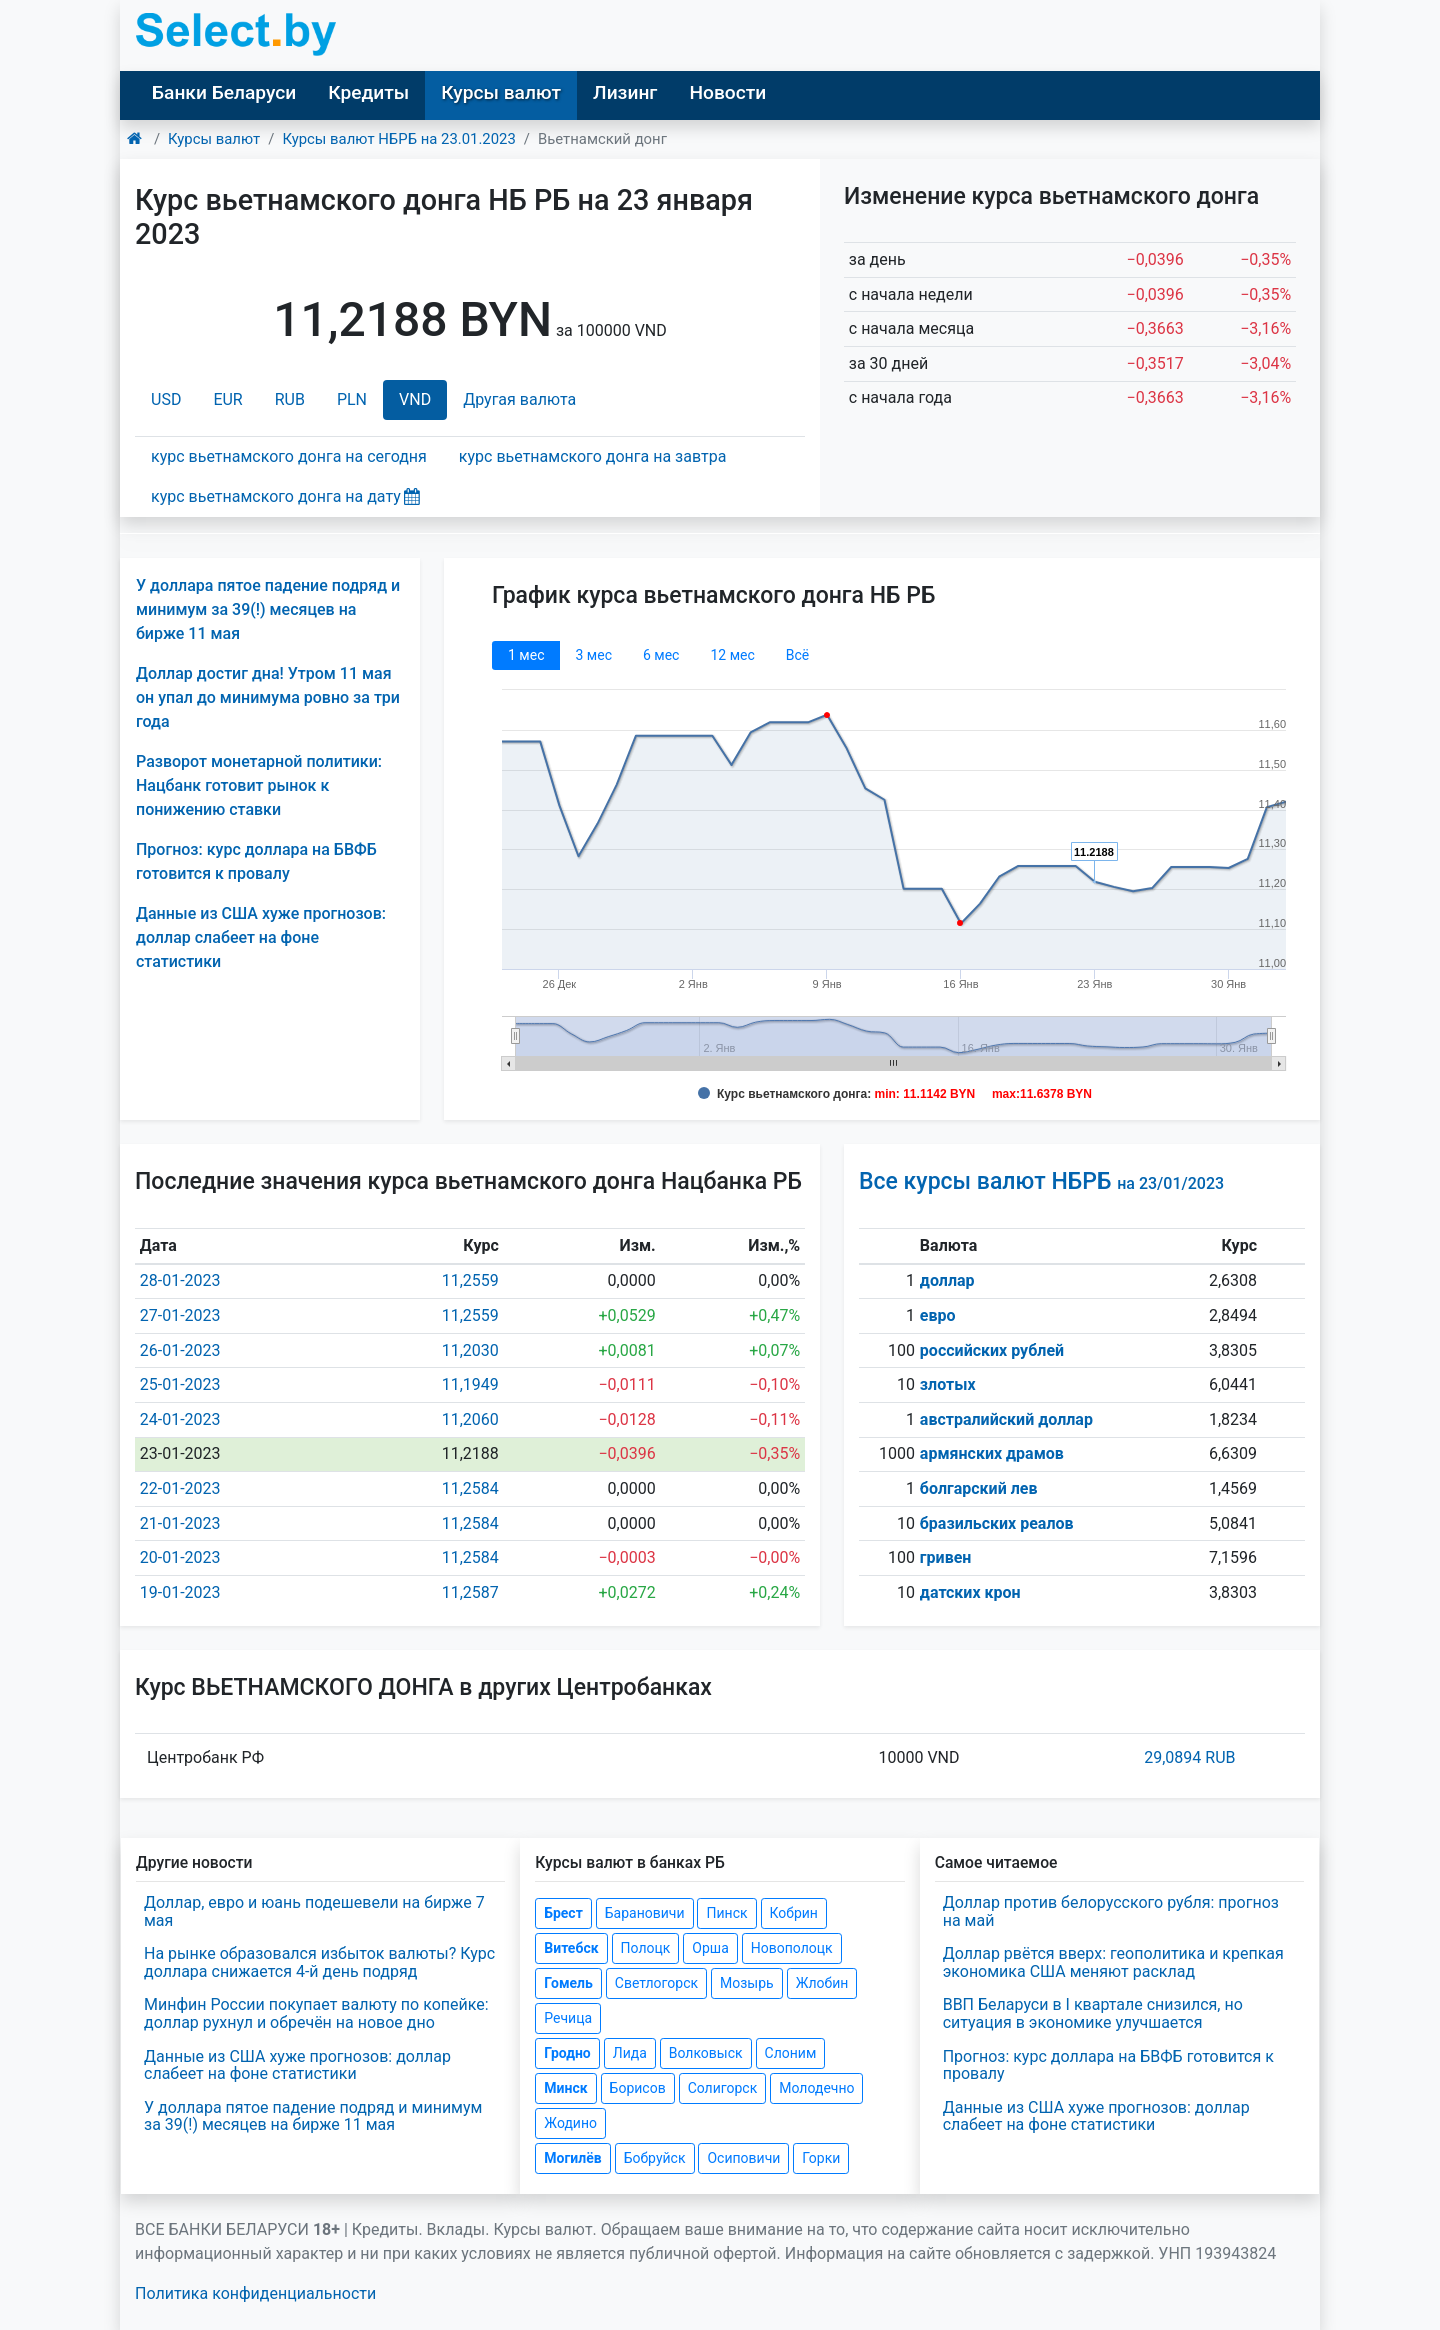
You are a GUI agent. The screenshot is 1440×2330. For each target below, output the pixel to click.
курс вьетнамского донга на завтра (592, 456)
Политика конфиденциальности (255, 2293)
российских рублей (992, 1350)
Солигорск (723, 2088)
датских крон (970, 1592)
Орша (710, 1948)
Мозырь (747, 1983)
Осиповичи (743, 2158)
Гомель (568, 1983)
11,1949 (470, 1384)
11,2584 (470, 1488)
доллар (947, 1280)
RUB (290, 399)
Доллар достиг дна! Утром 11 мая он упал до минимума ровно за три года (268, 697)
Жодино (570, 2123)
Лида (630, 2053)
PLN (352, 399)
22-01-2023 (180, 1488)
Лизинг (625, 92)
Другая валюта (519, 399)
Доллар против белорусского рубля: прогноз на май (1111, 1911)
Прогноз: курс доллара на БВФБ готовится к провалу (1108, 2065)
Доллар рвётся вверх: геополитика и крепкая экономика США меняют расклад (1113, 1962)
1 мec (526, 655)
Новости (727, 92)
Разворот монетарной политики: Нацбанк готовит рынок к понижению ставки (259, 785)
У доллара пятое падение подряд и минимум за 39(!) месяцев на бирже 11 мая (268, 609)
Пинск (726, 1913)
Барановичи (645, 1913)
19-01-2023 (180, 1592)
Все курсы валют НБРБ (1041, 1181)
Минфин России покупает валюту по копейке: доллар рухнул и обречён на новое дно (316, 2013)
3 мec (593, 655)
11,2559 (470, 1280)
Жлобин (822, 1983)
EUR (227, 399)
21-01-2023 (180, 1523)
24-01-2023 (180, 1419)
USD (166, 399)
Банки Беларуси (224, 92)
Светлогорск (656, 1983)
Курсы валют (501, 92)
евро (938, 1315)
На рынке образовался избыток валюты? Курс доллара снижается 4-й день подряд (319, 1962)
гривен (946, 1557)
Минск (565, 2088)
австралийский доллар (1006, 1419)
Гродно (567, 2053)
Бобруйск (655, 2158)
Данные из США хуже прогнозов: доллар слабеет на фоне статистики (261, 937)
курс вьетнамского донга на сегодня (289, 456)
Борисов (638, 2088)
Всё (797, 655)
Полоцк (646, 1948)
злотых (948, 1384)
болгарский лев (979, 1488)
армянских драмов (992, 1453)
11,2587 (470, 1592)
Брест (563, 1913)
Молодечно (816, 2088)
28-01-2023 (180, 1280)
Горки (821, 2158)
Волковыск (706, 2053)
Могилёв (572, 2158)
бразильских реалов (997, 1523)
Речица (568, 2018)
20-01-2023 (180, 1557)
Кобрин (794, 1913)
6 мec (661, 655)
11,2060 (470, 1419)
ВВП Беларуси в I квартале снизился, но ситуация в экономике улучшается (1093, 2013)
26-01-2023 (180, 1350)
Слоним (791, 2053)
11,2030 (470, 1350)
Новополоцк (792, 1948)
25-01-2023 (180, 1384)
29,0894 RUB (1189, 1757)
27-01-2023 (180, 1315)
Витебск (571, 1948)
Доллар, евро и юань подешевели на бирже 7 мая (314, 1911)
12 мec (732, 655)
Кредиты (368, 92)
